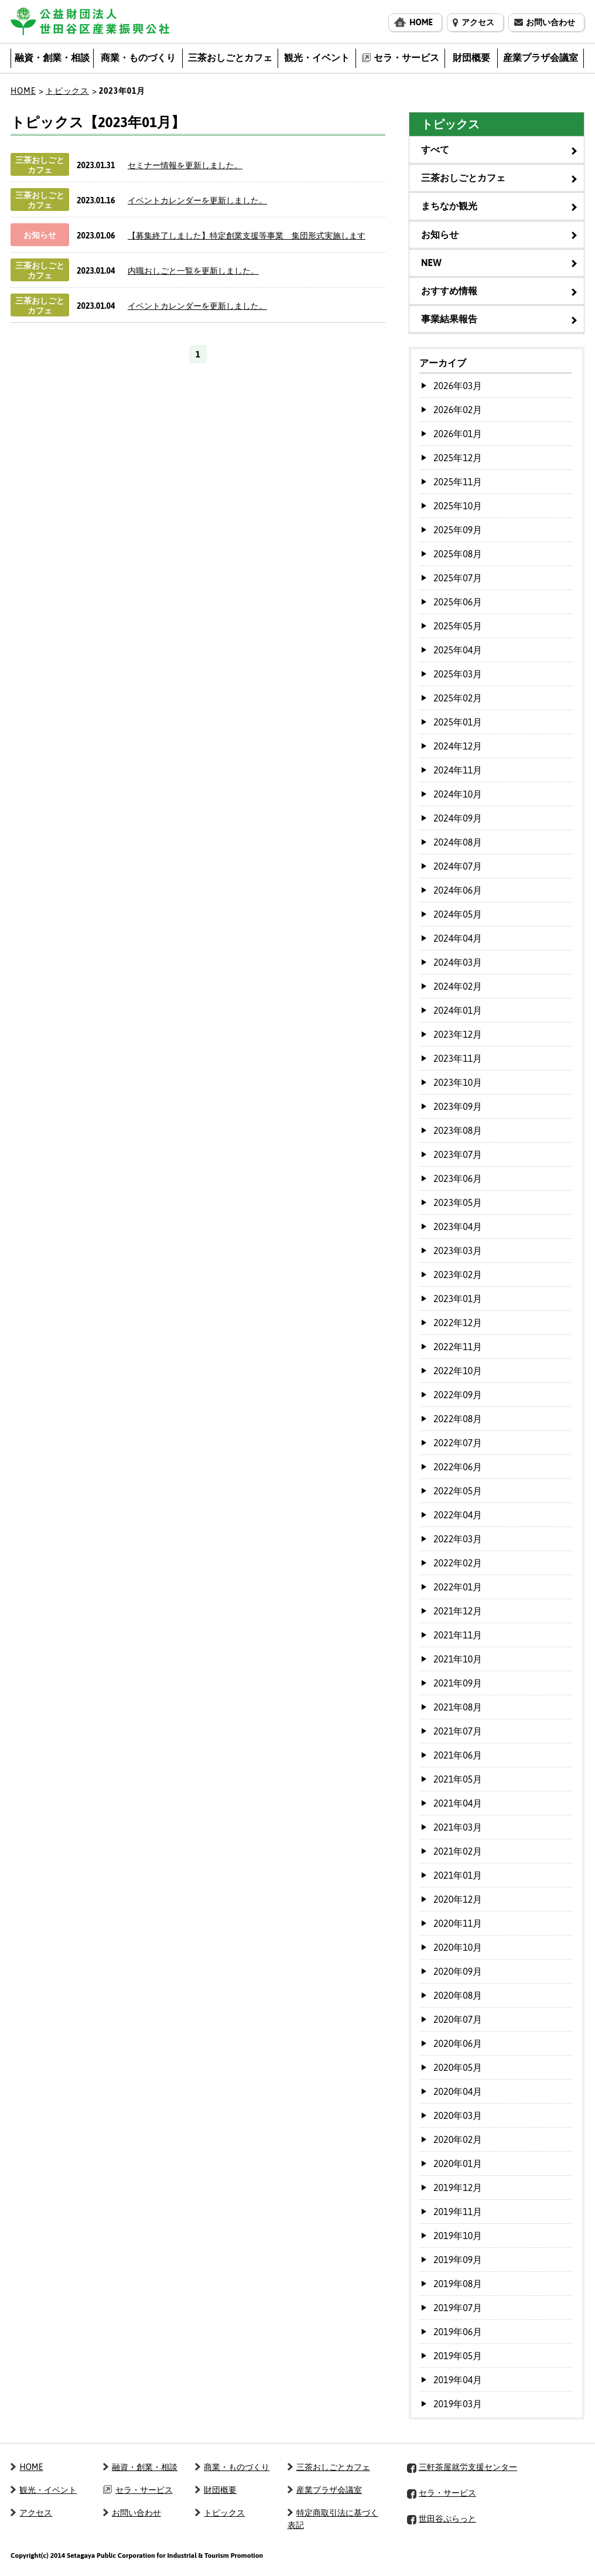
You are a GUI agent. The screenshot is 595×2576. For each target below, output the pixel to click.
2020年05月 (457, 2067)
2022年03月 (457, 1539)
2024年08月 (457, 842)
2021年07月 (457, 1731)
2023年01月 (457, 1298)
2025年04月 (457, 650)
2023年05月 (457, 1202)
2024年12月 (457, 746)
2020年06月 (457, 2043)
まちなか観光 (449, 205)
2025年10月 (457, 505)
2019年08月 (457, 2283)
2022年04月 (457, 1515)
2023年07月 (457, 1154)
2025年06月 (457, 602)
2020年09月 (457, 1971)
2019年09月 (457, 2259)
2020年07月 (457, 2019)
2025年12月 (457, 457)
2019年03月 (457, 2403)
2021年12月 (457, 1611)
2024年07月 (457, 866)
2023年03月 (457, 1250)
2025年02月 (457, 698)
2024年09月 (457, 818)
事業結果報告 (449, 319)
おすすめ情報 (449, 290)
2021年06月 (457, 1755)
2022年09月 (457, 1394)
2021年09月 (457, 1683)
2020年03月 (457, 2115)
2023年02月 (457, 1274)
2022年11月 (457, 1346)
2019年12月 (457, 2187)
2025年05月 (457, 626)
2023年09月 (457, 1106)
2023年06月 (457, 1178)
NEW (431, 262)
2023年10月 (457, 1082)
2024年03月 (457, 962)
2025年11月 (457, 481)
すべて (435, 149)
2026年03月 (457, 385)
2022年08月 (457, 1418)
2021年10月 (457, 1659)
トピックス (67, 91)
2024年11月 (457, 770)
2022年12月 (457, 1322)
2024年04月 (457, 938)
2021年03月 (457, 1827)
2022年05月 (457, 1490)
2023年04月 (457, 1226)
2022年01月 (457, 1587)
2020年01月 (457, 2163)
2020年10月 (457, 1947)
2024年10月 (457, 794)
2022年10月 (457, 1370)
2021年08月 (457, 1707)
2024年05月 (457, 914)
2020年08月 (457, 1995)
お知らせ (440, 234)
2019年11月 (457, 2211)
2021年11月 (457, 1635)
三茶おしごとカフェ (463, 177)
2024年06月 (457, 890)
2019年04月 (457, 2379)
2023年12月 (457, 1034)
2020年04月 (457, 2091)
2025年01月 (457, 722)
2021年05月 (457, 1779)
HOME (23, 91)
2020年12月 (457, 1899)
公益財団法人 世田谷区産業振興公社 (90, 21)
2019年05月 (457, 2355)
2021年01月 (457, 1875)
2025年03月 (457, 674)
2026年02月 (457, 409)
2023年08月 (457, 1130)
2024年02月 (457, 986)
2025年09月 (457, 529)
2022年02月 (457, 1563)
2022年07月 (457, 1442)
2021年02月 (457, 1851)
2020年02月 (457, 2139)
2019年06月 (457, 2331)
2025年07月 (457, 578)
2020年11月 (457, 1923)
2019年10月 (457, 2235)
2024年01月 (457, 1010)
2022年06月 (457, 1466)
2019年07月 (457, 2307)
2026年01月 (457, 433)
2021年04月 (457, 1803)
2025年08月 (457, 553)
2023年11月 (457, 1058)
